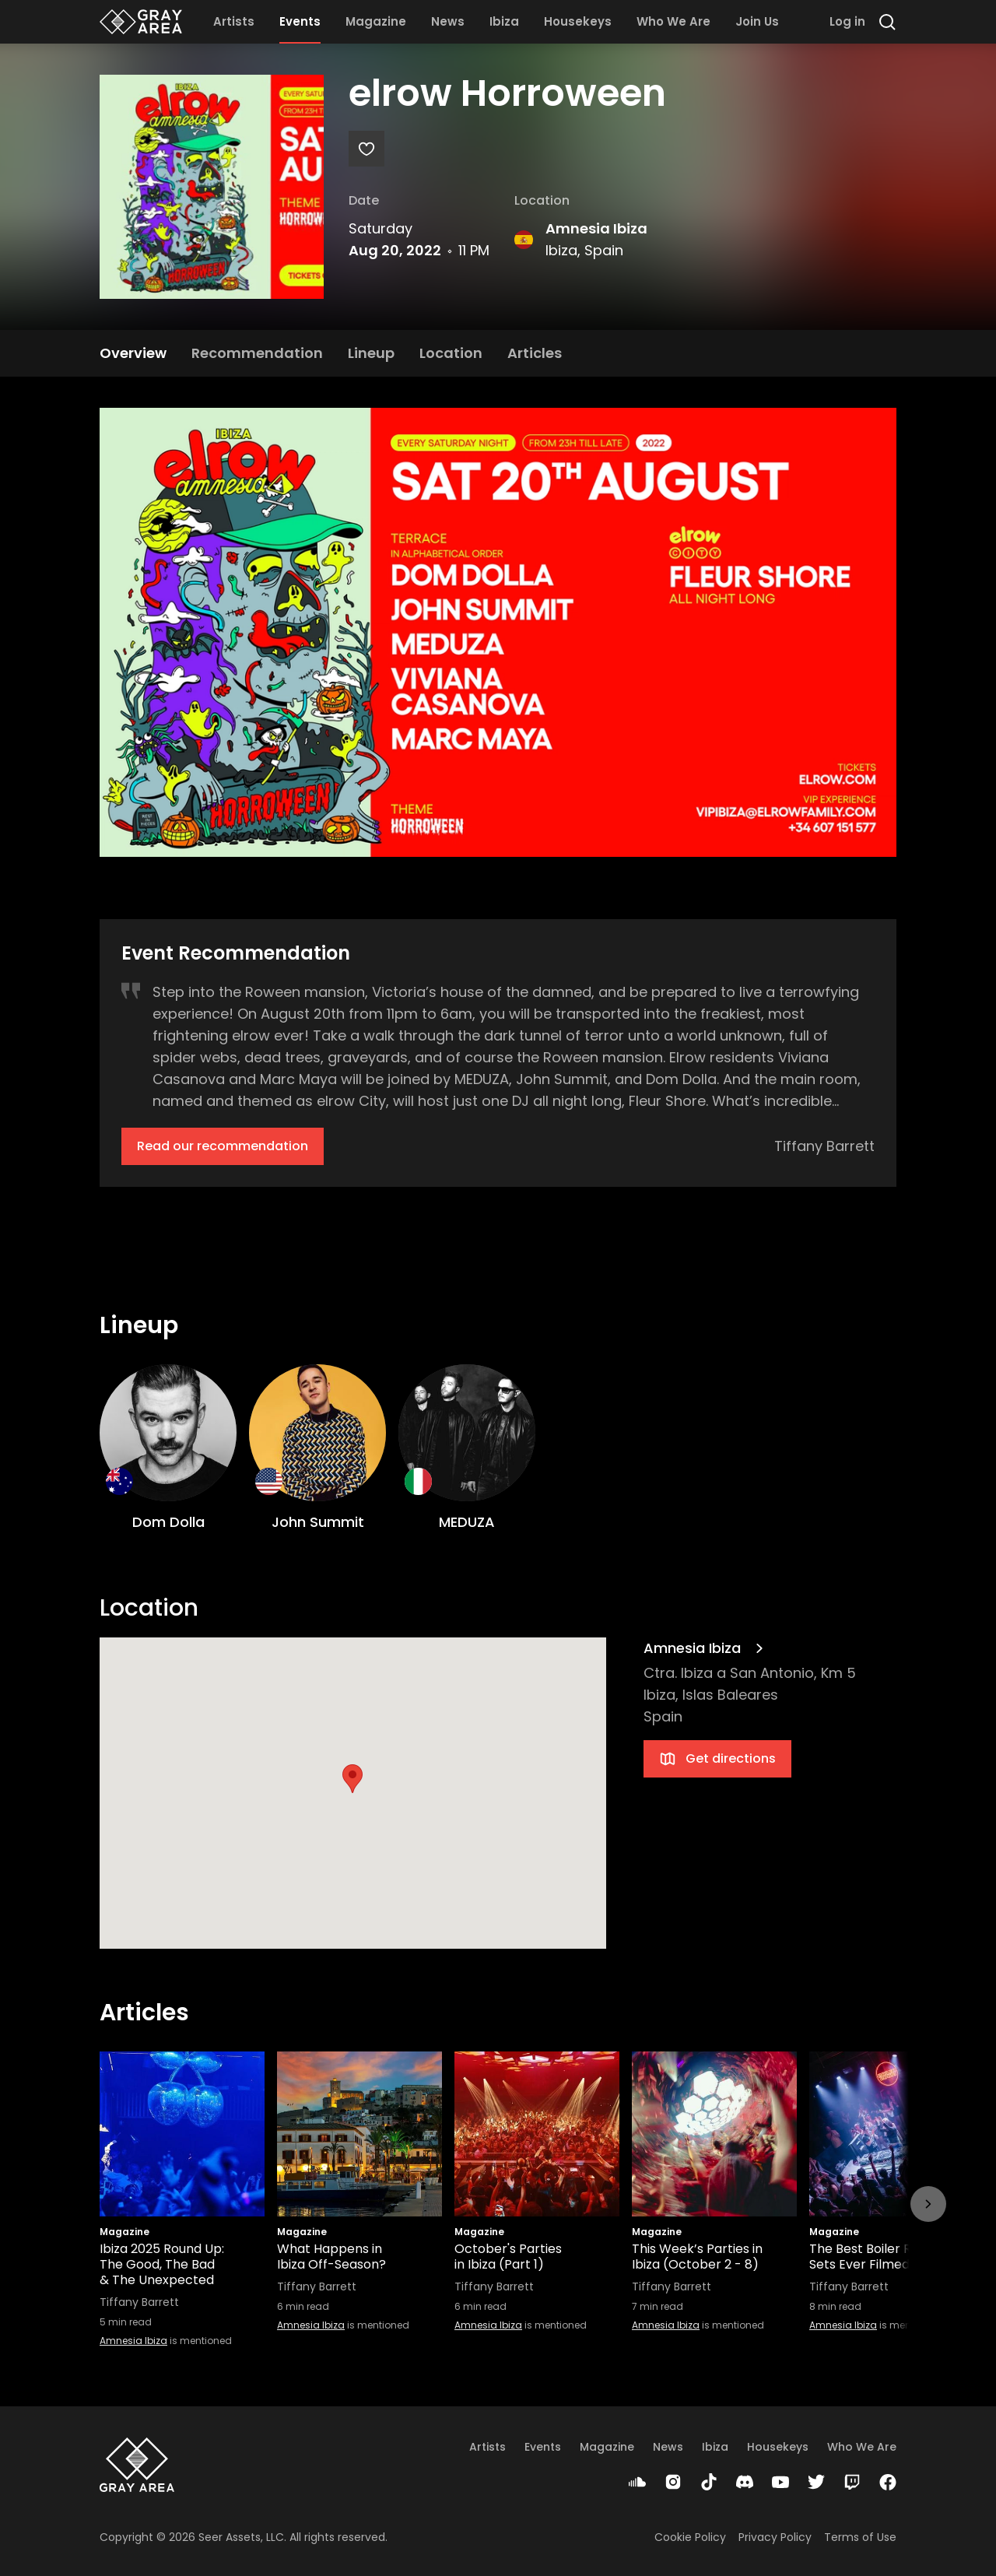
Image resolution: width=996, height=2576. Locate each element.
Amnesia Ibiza (596, 228)
